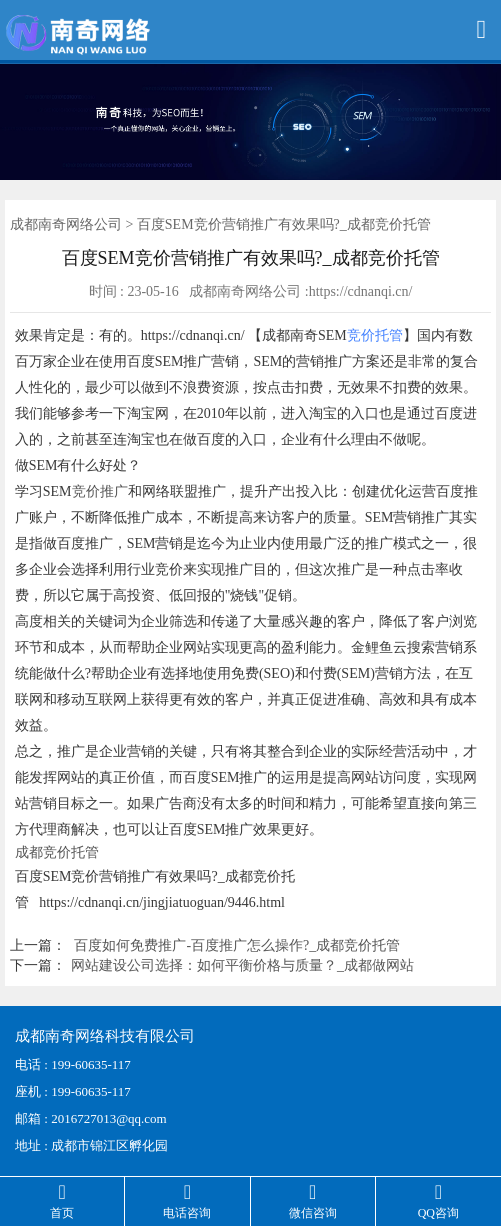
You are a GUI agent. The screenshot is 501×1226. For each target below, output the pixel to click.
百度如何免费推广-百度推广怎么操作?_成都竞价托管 (237, 945)
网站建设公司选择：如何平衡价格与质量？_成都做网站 (242, 965)
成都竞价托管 (57, 852)
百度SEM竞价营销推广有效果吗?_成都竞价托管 (284, 224)
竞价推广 (100, 491)
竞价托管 (375, 335)
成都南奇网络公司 (66, 224)
